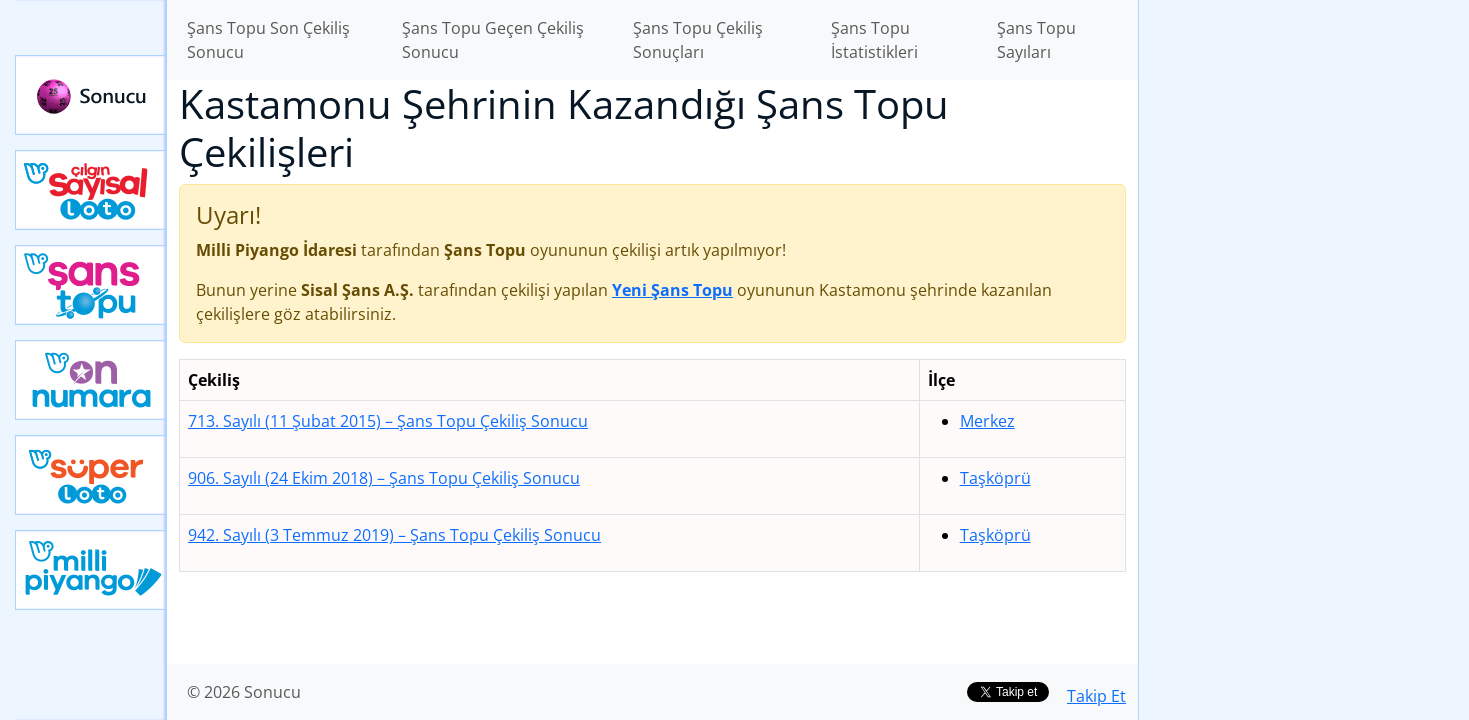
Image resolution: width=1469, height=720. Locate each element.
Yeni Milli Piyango (91, 570)
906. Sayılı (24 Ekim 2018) (384, 478)
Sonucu (91, 95)
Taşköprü (995, 478)
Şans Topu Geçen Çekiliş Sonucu (493, 40)
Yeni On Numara (91, 380)
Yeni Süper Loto (91, 475)
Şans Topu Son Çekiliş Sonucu (268, 40)
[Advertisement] (1304, 316)
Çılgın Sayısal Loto (91, 190)
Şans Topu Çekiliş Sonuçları (698, 40)
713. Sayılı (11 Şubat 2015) (388, 421)
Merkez (987, 421)
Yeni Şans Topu (91, 285)
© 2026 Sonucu (244, 692)
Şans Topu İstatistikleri (874, 40)
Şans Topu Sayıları (1036, 40)
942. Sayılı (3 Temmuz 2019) (394, 535)
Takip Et (1096, 696)
